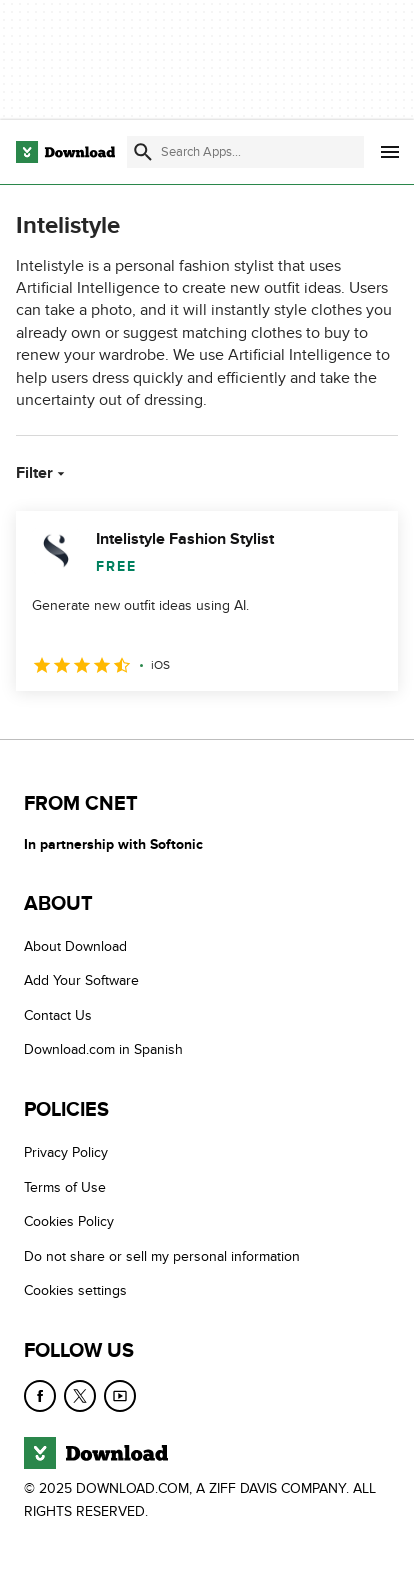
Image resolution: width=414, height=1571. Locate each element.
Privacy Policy (66, 1152)
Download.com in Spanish (103, 1049)
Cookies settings (75, 1290)
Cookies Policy (69, 1221)
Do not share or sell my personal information (162, 1256)
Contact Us (58, 1015)
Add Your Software (81, 980)
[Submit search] (143, 152)
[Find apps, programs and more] (245, 152)
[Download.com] (65, 152)
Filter (42, 473)
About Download (75, 946)
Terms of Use (65, 1187)
